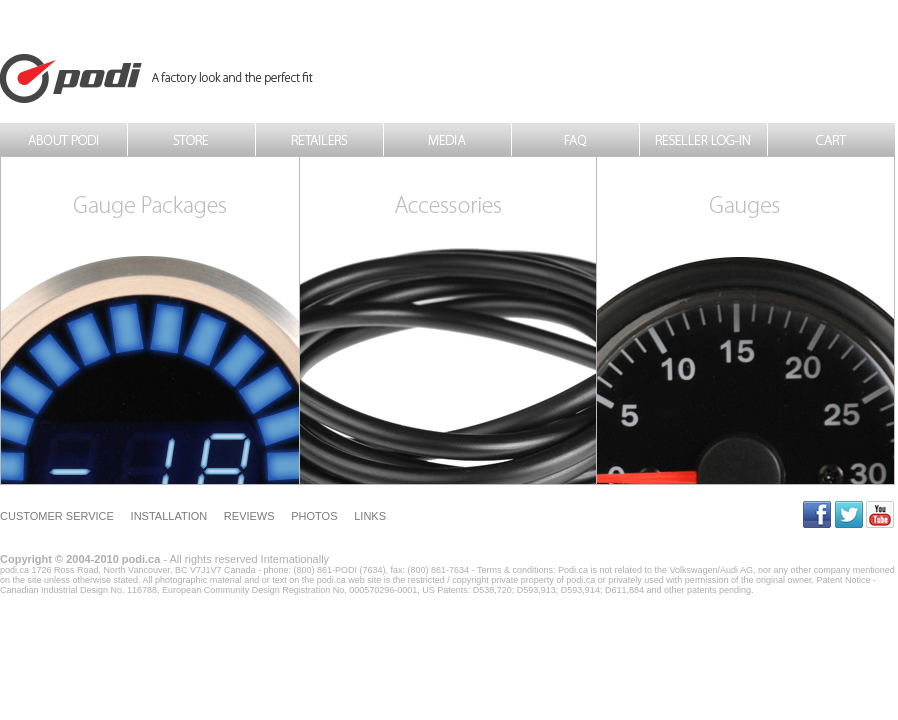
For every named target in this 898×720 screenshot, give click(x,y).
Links (370, 516)
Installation (169, 516)
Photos (314, 516)
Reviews (249, 516)
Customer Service (57, 516)
